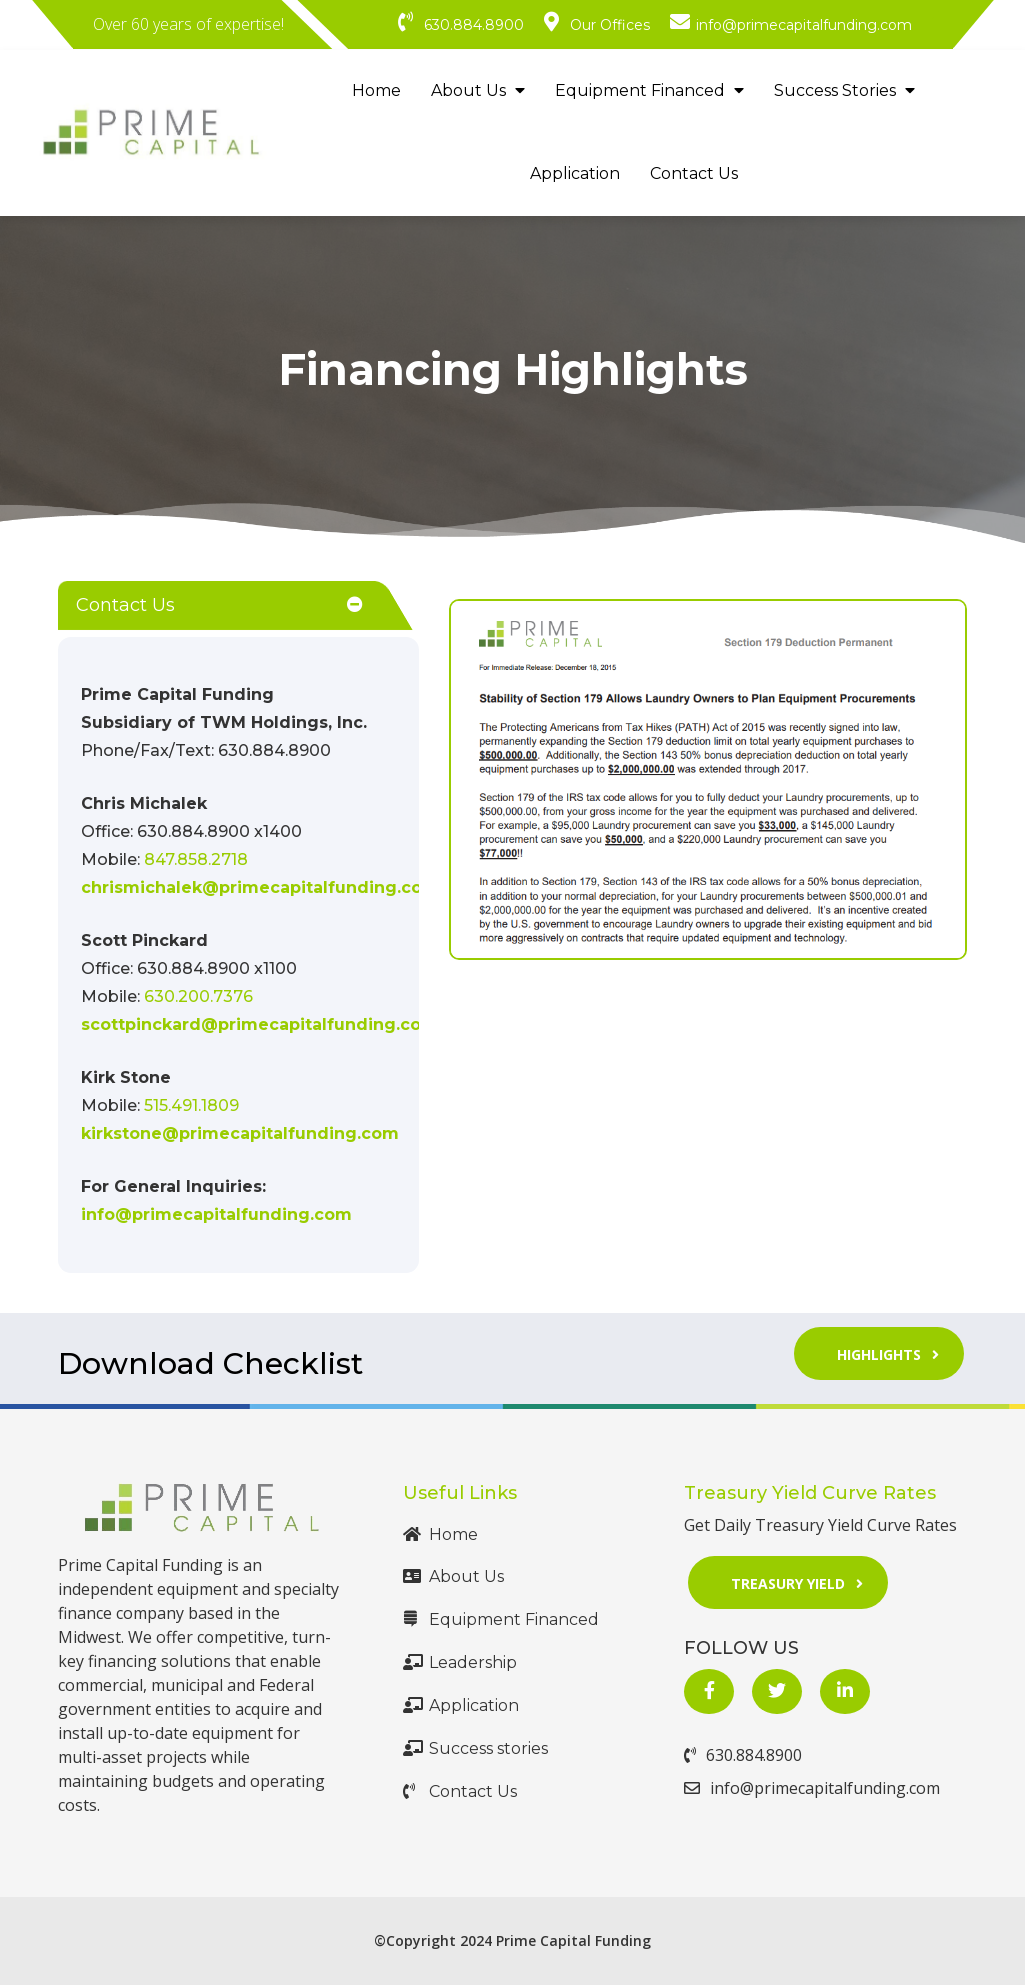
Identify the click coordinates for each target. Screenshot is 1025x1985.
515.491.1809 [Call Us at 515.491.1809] (191, 1105)
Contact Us (694, 173)
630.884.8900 (743, 1755)
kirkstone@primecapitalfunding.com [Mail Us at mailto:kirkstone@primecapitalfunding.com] (240, 1133)
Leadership (460, 1662)
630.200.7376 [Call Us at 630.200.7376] (198, 996)
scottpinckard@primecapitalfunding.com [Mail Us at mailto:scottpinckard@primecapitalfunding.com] (259, 1024)
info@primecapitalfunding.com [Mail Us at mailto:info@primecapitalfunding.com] (216, 1214)
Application (575, 173)
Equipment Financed (649, 90)
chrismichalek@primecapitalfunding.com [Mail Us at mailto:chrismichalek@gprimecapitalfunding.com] (260, 887)
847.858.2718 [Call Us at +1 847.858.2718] (196, 859)
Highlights (894, 1353)
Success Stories (844, 90)
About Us (478, 90)
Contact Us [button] (125, 605)
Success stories (475, 1748)
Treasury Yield (803, 1581)
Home (376, 90)
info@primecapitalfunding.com (812, 1788)
